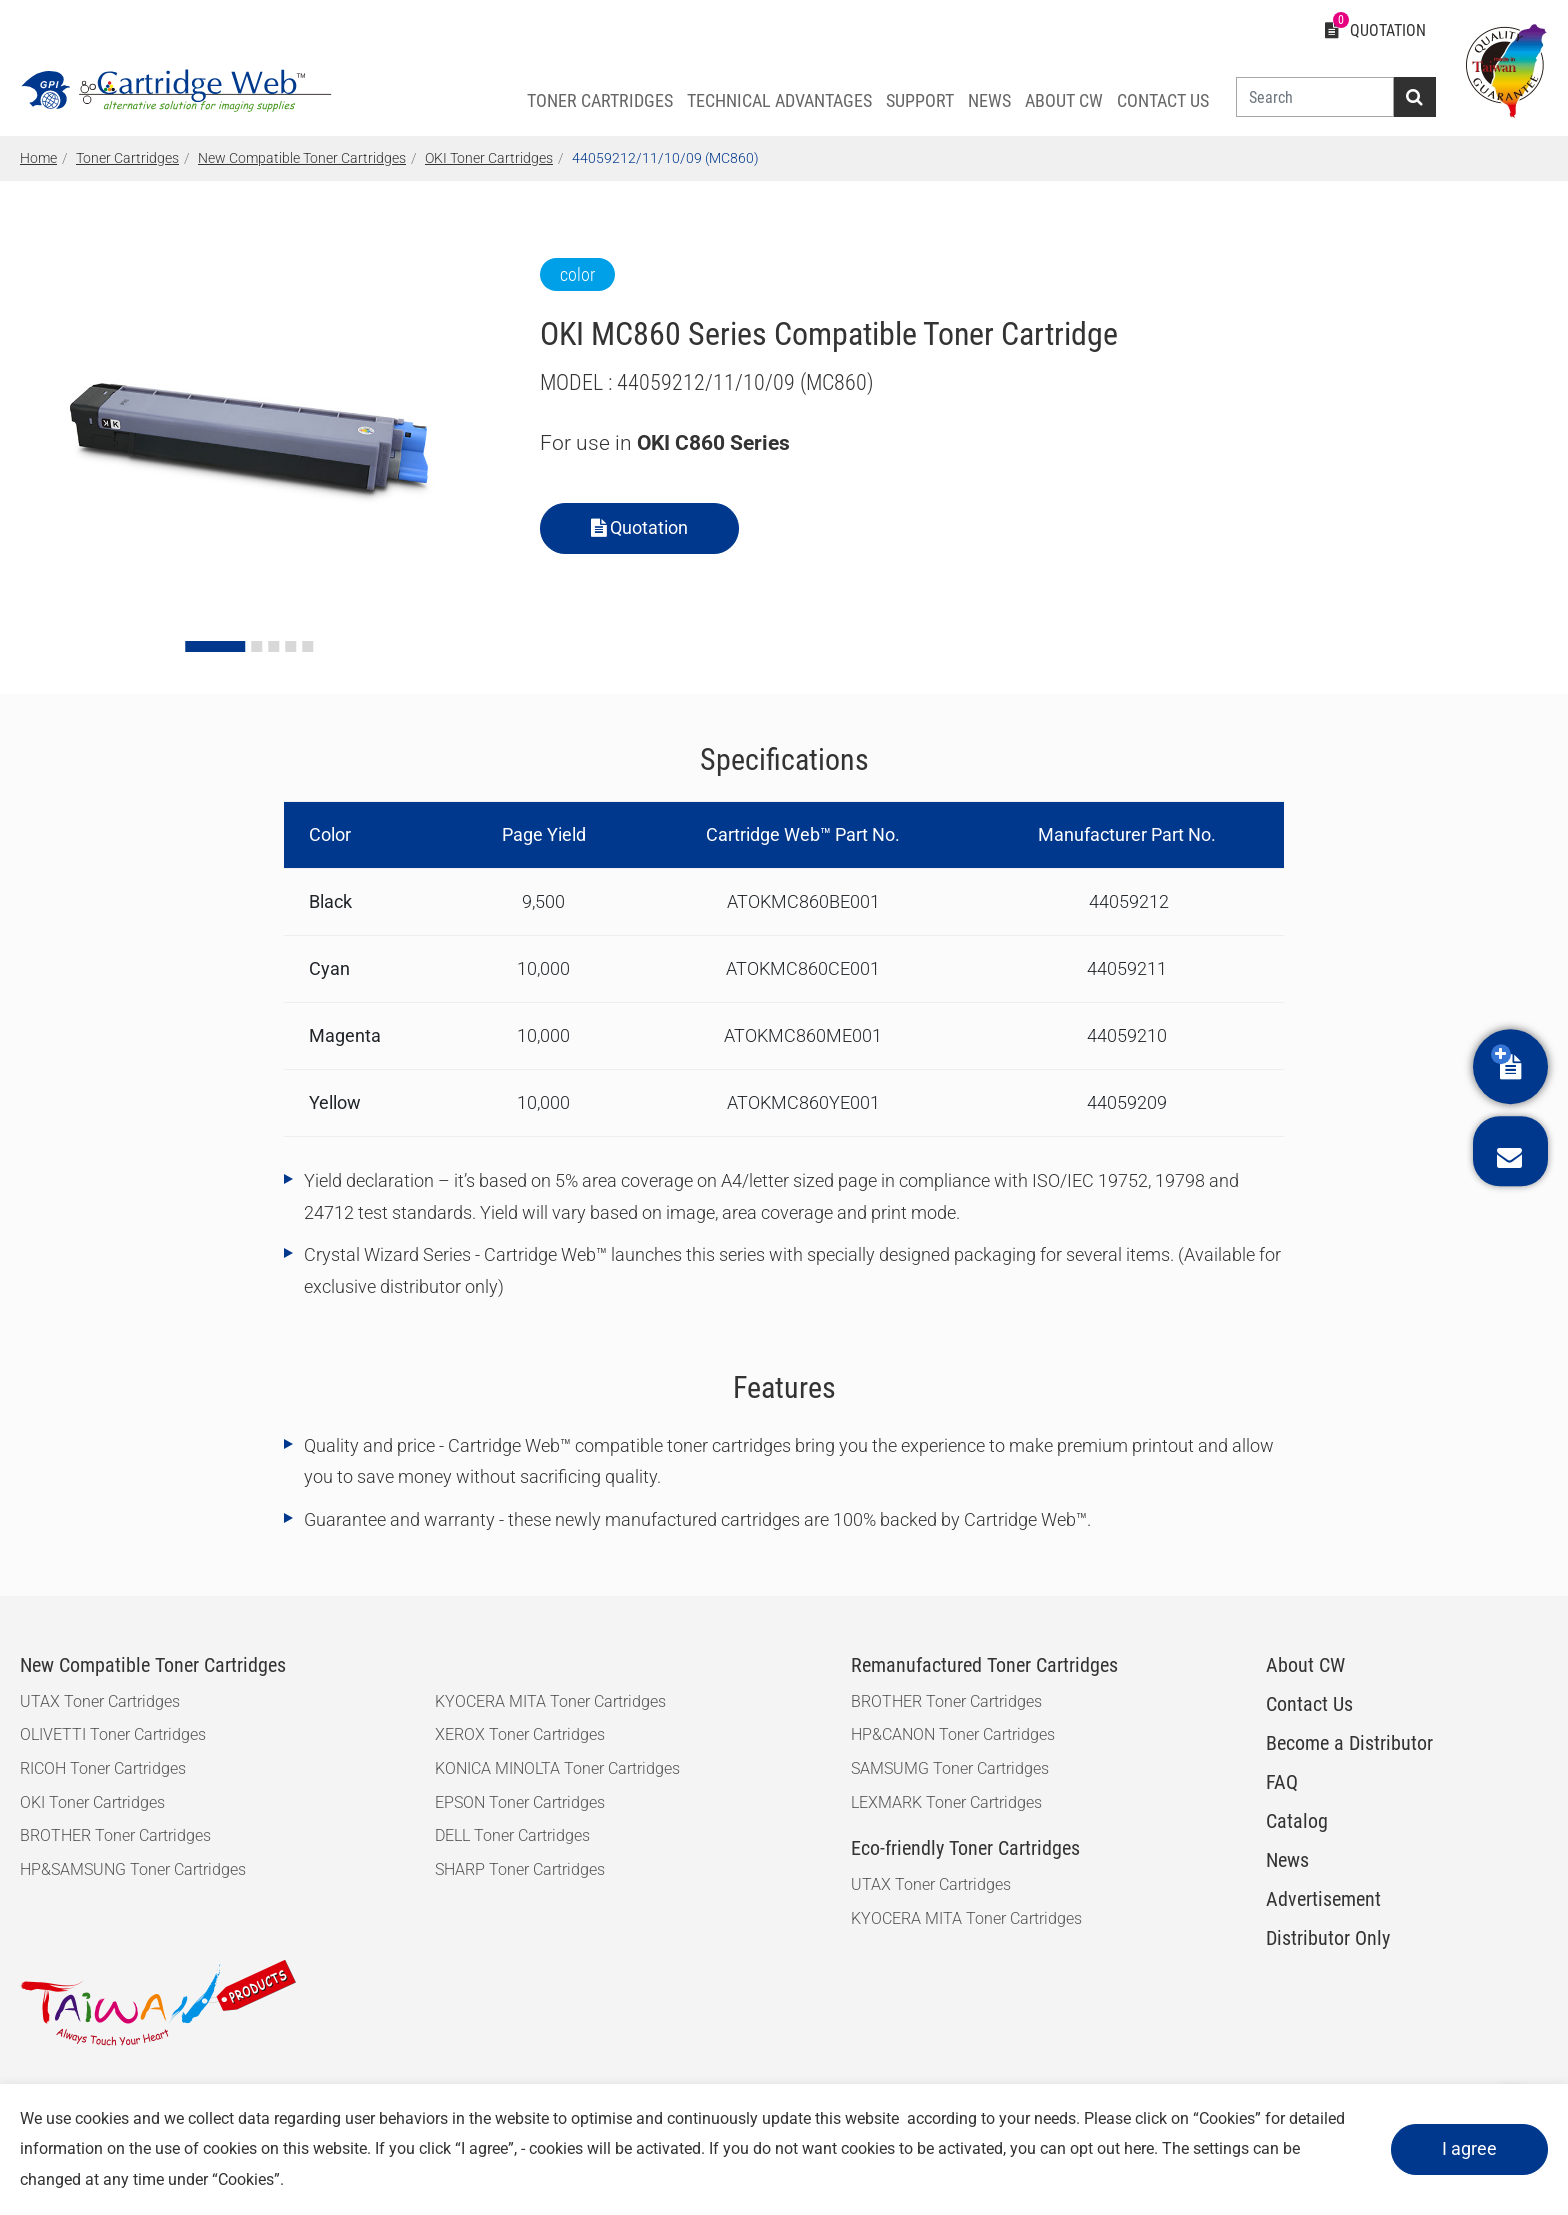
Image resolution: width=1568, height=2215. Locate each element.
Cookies (1227, 2118)
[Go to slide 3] (273, 646)
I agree (1469, 2148)
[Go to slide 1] (215, 646)
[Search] (1315, 97)
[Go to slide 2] (256, 646)
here (1139, 2148)
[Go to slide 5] (307, 646)
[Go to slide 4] (290, 646)
